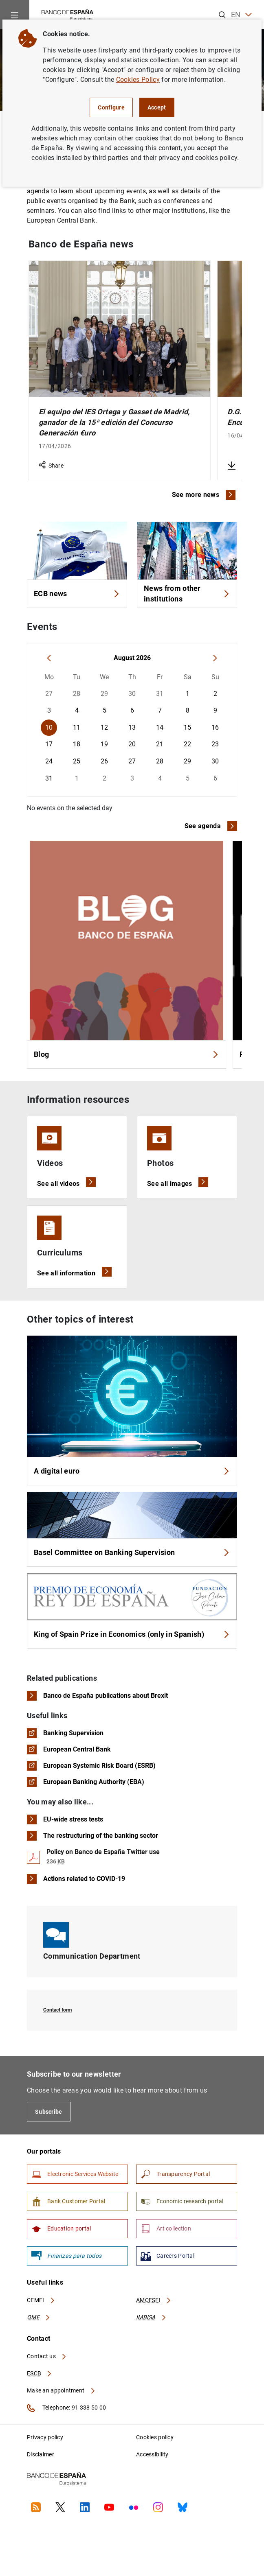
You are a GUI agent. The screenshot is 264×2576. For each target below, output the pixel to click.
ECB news (77, 593)
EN (241, 15)
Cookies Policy (138, 79)
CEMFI (41, 2300)
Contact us (47, 2356)
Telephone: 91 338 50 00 (66, 2408)
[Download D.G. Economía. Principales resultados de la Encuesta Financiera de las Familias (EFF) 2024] (231, 465)
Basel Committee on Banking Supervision (132, 1552)
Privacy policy (45, 2437)
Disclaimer (40, 2454)
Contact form (57, 2010)
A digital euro (132, 1471)
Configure (111, 107)
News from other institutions (187, 593)
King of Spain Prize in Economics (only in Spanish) (132, 1634)
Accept (156, 107)
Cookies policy (155, 2437)
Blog (126, 1054)
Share (51, 465)
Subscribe (48, 2111)
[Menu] (14, 14)
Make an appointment (61, 2390)
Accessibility (152, 2454)
